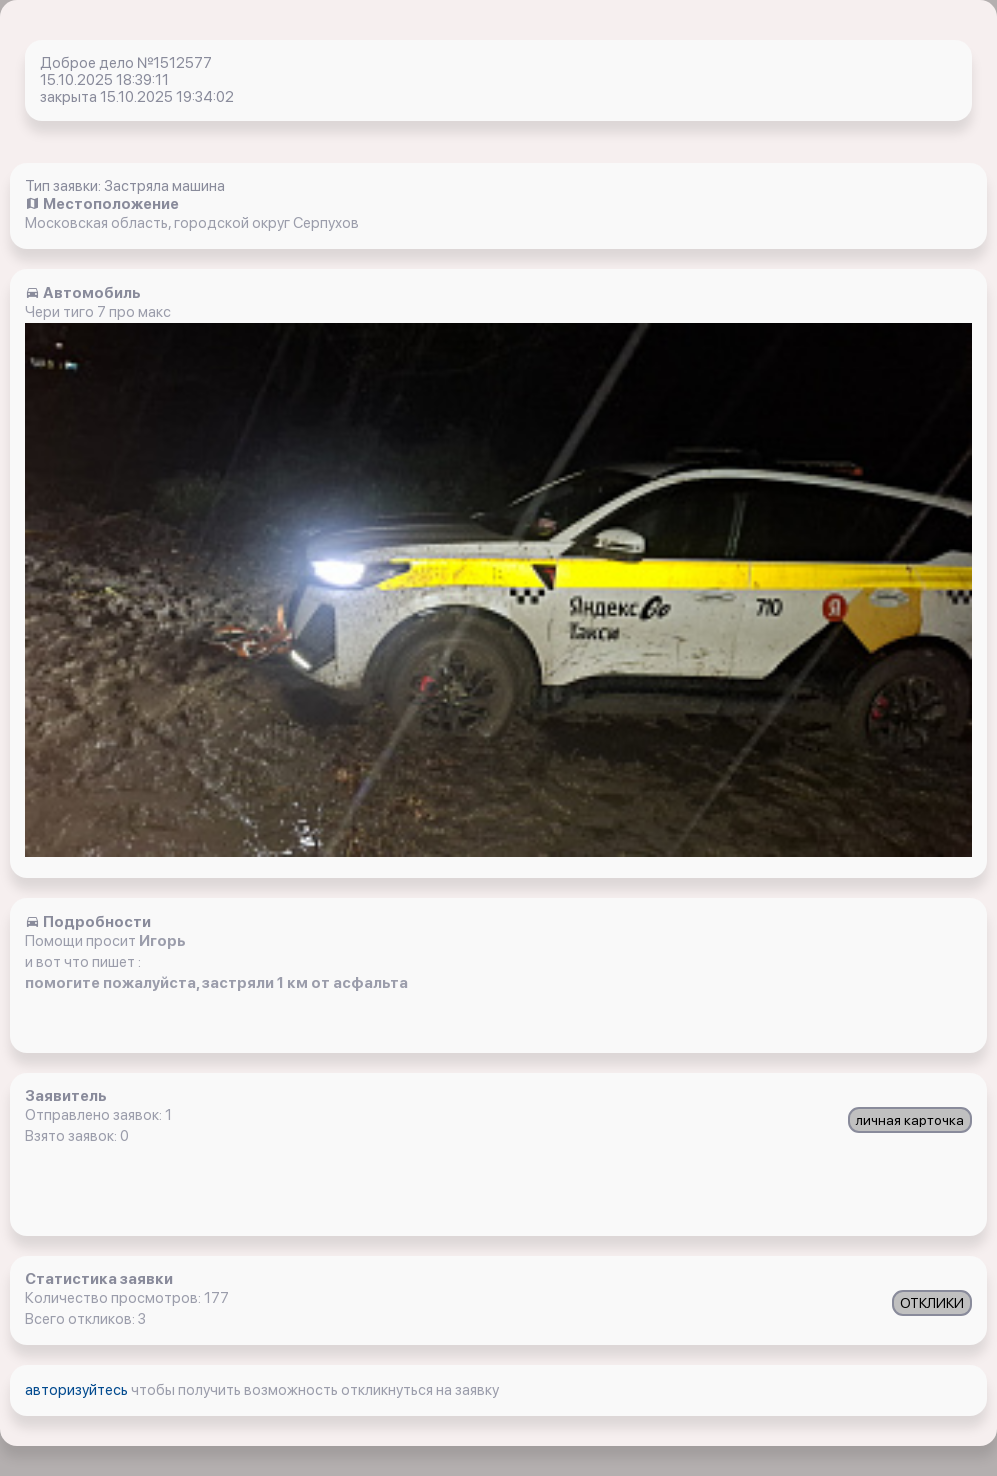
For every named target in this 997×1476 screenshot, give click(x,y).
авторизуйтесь (78, 1390)
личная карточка (910, 1120)
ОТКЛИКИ (932, 1303)
